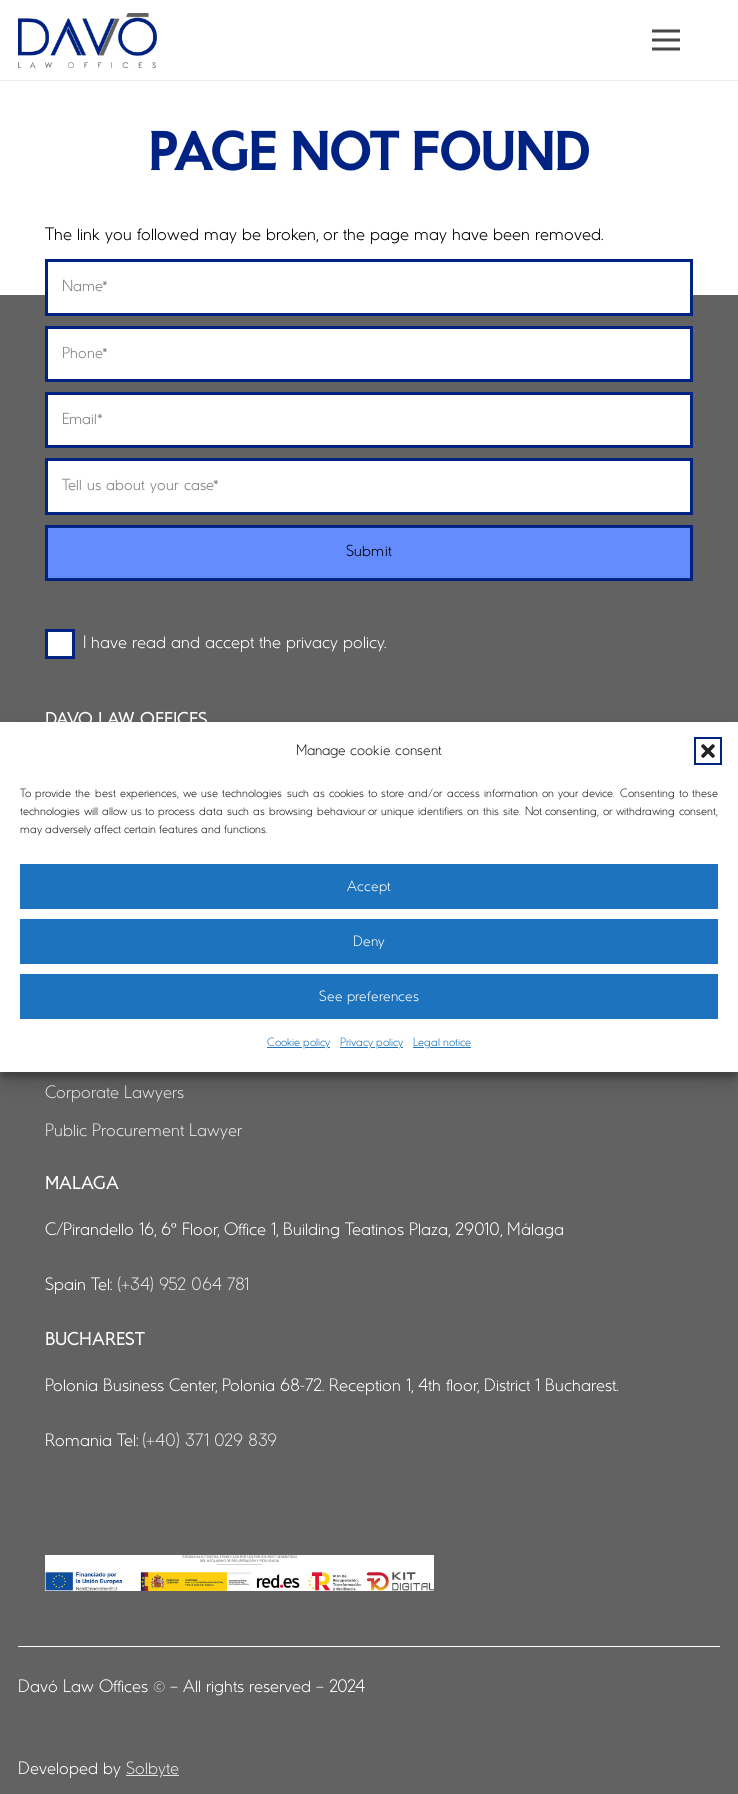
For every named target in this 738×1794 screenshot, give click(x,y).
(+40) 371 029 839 (209, 1441)
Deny (369, 942)
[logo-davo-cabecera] (87, 40)
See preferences (369, 997)
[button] (708, 751)
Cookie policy (298, 1043)
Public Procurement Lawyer (143, 1131)
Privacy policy (371, 1043)
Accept (369, 887)
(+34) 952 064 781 (183, 1285)
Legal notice (442, 1043)
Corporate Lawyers (114, 1093)
